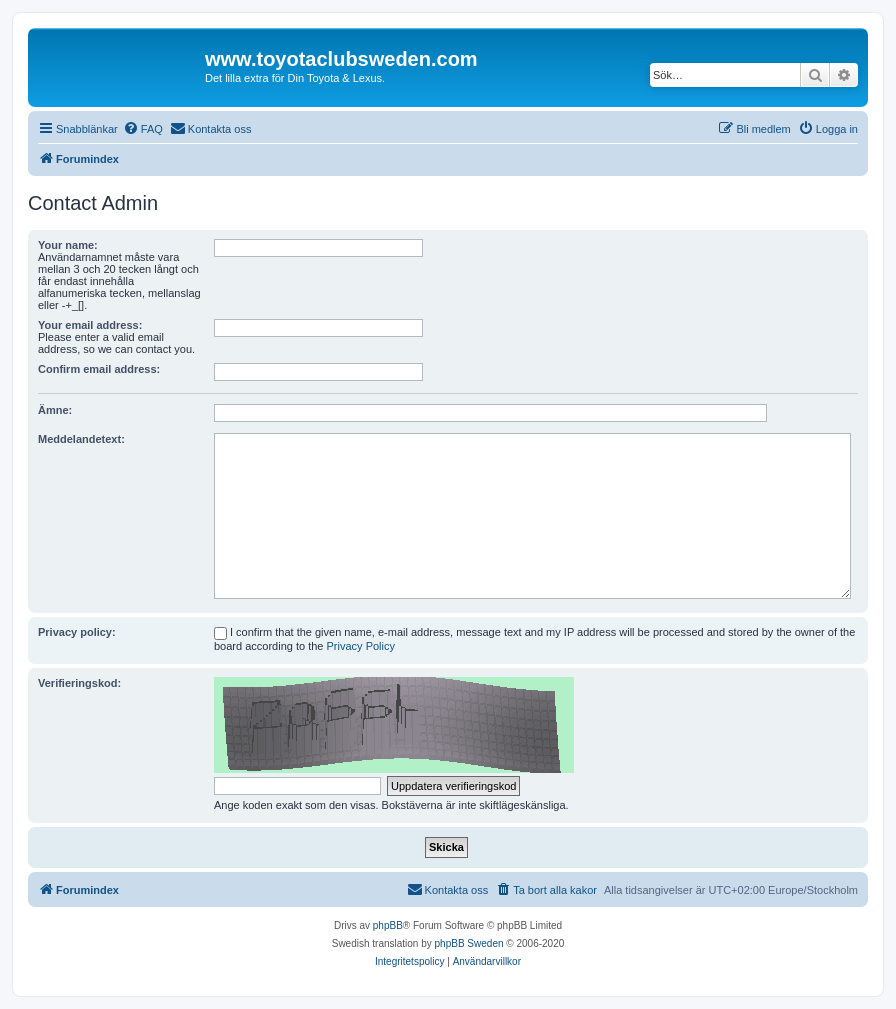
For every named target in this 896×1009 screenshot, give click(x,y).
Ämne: (55, 410)
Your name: (68, 245)
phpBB (388, 925)
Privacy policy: (77, 632)
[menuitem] (143, 129)
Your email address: (90, 325)
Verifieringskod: (79, 683)
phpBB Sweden (469, 943)
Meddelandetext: (81, 439)
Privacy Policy (361, 646)
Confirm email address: (99, 369)
